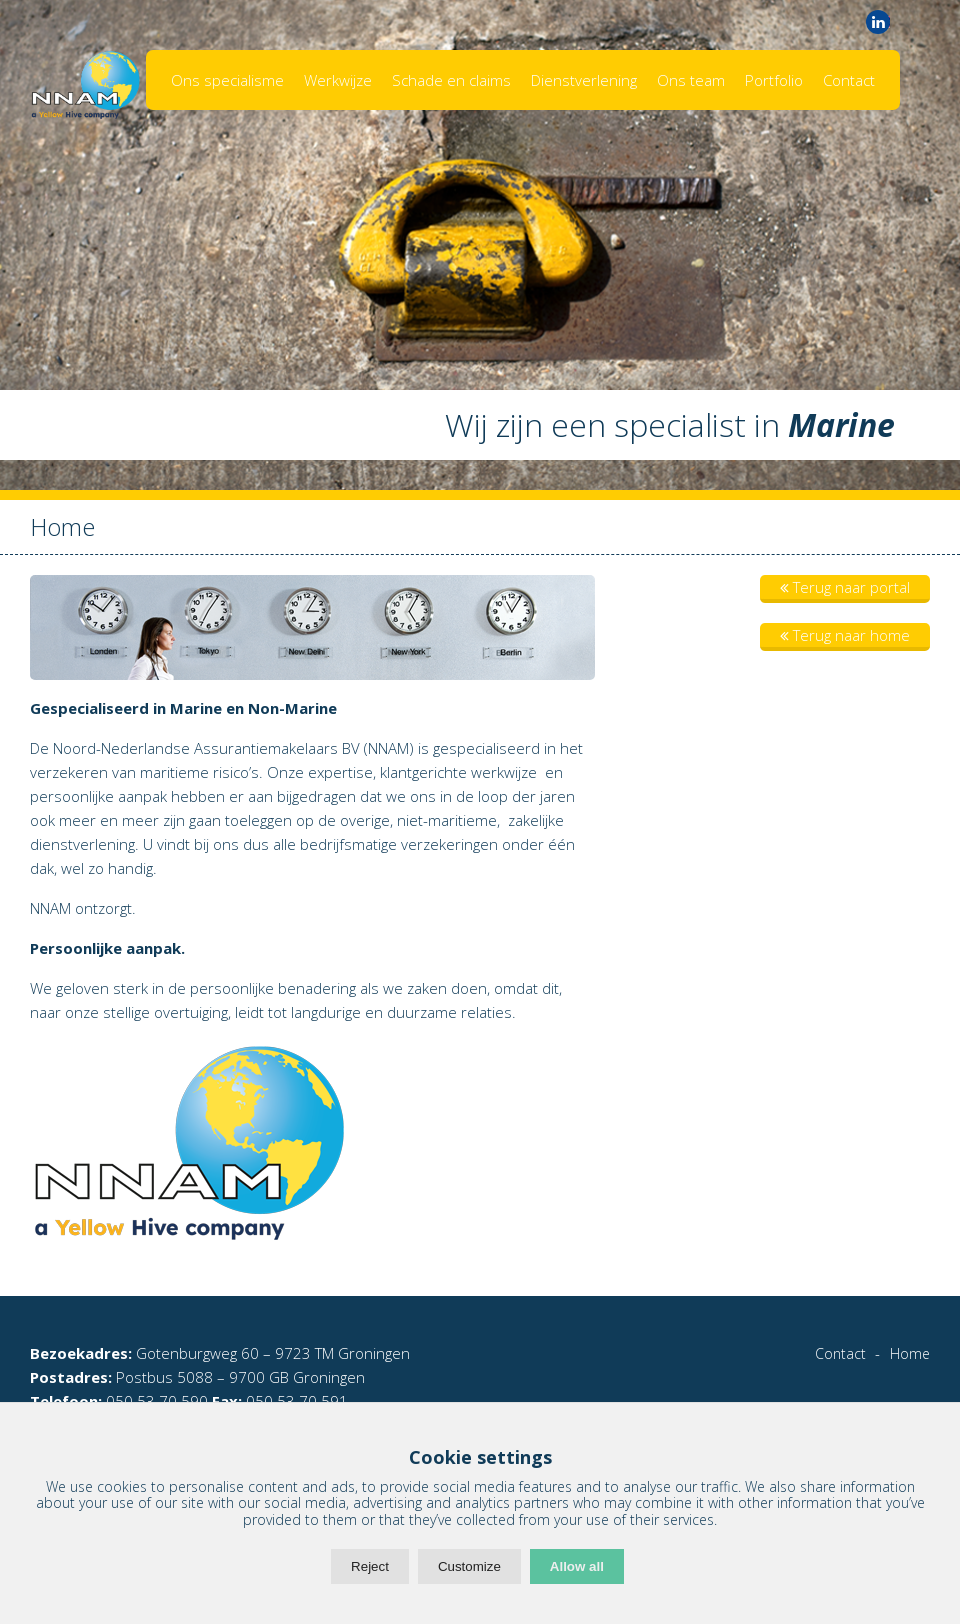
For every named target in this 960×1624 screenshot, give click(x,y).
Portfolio (774, 80)
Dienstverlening (584, 80)
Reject (370, 1566)
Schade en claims (451, 80)
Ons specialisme (227, 80)
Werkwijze (338, 80)
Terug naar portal (845, 587)
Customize (469, 1566)
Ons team (691, 80)
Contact (849, 80)
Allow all (577, 1566)
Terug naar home (845, 635)
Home (910, 1353)
